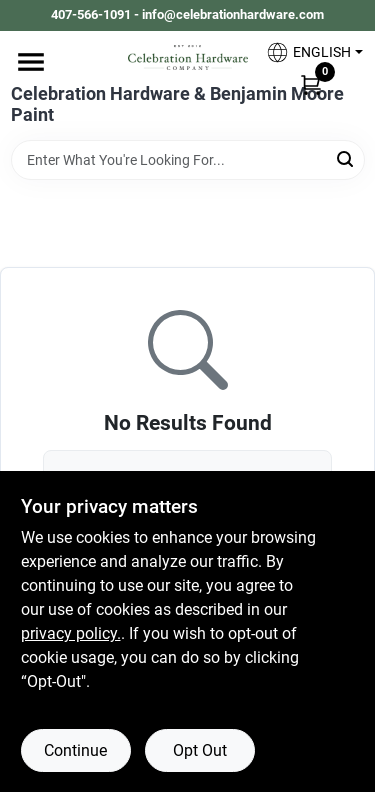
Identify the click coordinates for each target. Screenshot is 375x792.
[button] (307, 52)
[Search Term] (188, 160)
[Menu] (31, 62)
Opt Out (200, 750)
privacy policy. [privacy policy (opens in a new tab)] (71, 633)
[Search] (346, 158)
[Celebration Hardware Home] (188, 57)
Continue (75, 750)
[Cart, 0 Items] (311, 84)
